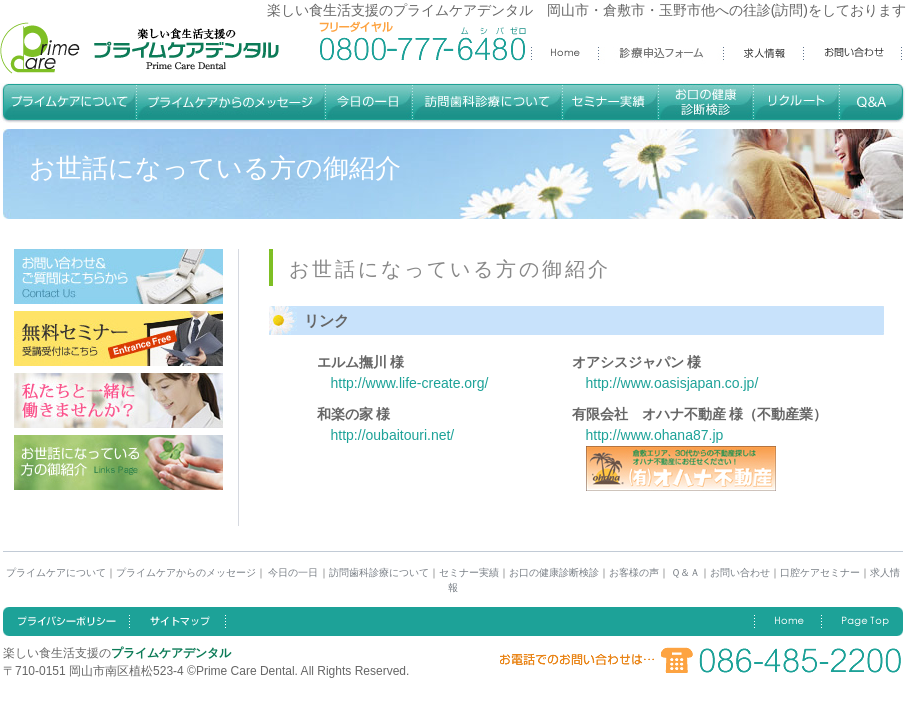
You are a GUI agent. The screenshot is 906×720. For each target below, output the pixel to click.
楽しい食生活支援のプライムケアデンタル (139, 48)
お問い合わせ (740, 572)
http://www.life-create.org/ (410, 383)
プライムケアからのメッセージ (186, 572)
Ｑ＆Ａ (685, 572)
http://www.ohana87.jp (655, 435)
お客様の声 (634, 572)
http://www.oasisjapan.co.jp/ (672, 383)
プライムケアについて (56, 572)
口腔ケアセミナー (820, 572)
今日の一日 (292, 572)
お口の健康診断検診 (554, 572)
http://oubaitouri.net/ (393, 435)
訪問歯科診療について (379, 572)
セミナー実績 (469, 572)
